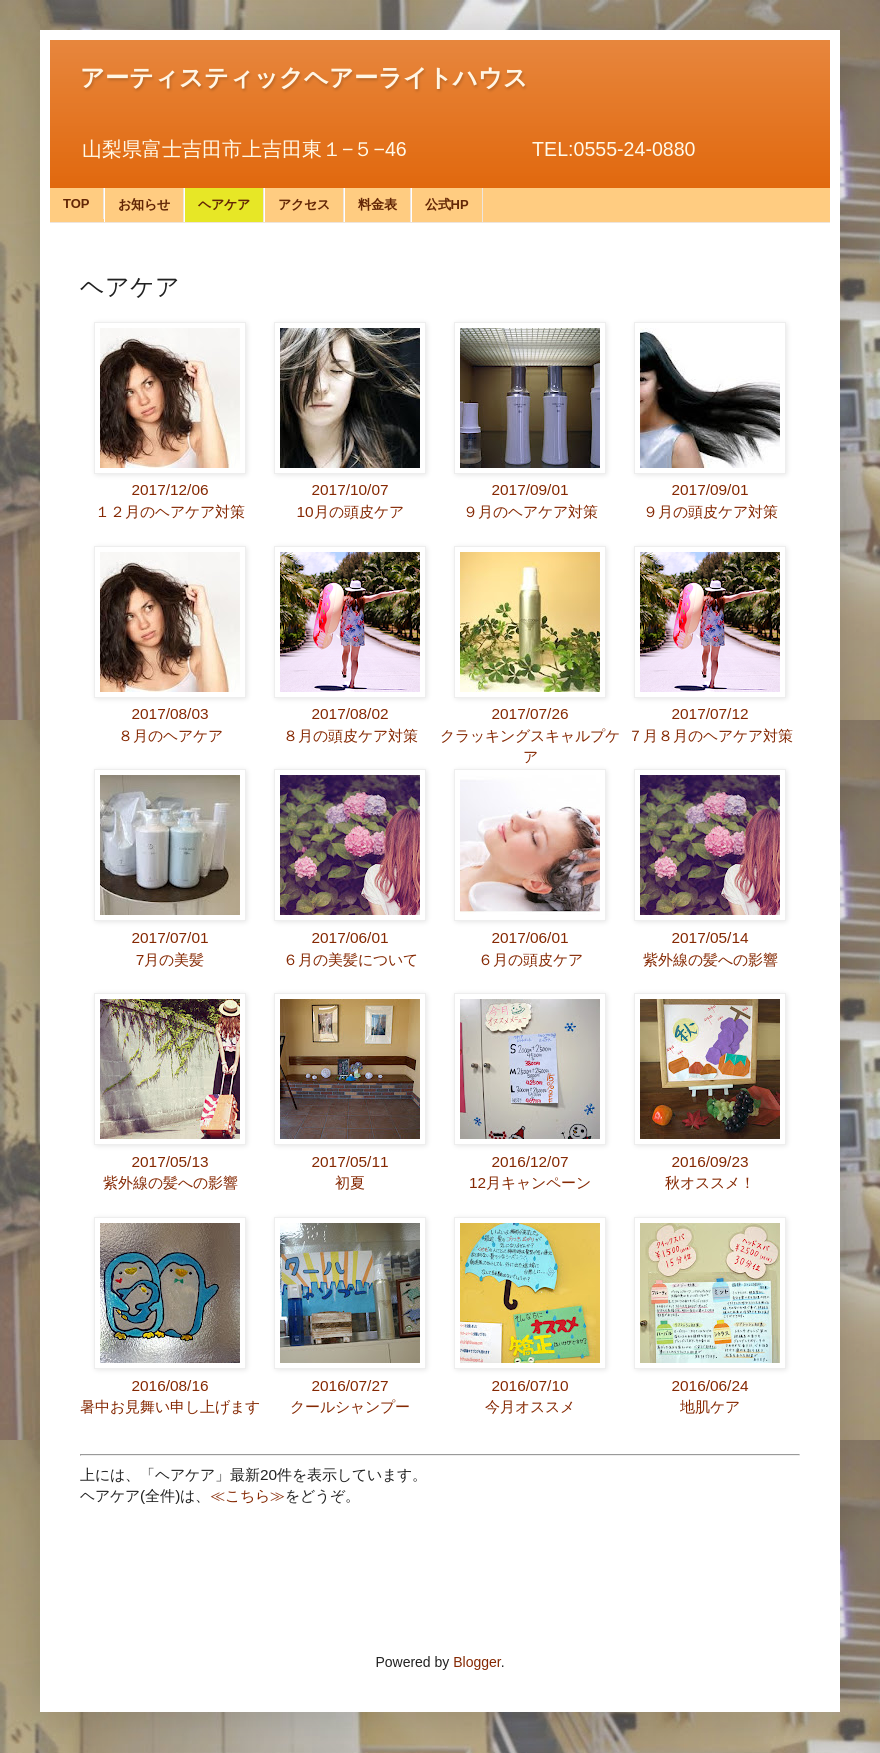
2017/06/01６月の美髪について (350, 937)
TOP (76, 203)
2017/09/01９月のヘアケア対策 (530, 490)
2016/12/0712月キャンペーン (530, 1161)
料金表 (377, 204)
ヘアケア (224, 204)
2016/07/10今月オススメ (530, 1385)
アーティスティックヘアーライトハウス (304, 78)
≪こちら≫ (247, 1495)
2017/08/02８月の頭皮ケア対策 (350, 714)
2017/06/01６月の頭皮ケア (530, 937)
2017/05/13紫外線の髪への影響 (170, 1161)
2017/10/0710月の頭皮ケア (350, 490)
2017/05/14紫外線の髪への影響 (710, 937)
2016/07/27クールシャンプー (350, 1385)
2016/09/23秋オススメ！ (710, 1161)
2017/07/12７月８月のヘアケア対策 (710, 714)
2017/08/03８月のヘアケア (170, 714)
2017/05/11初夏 (350, 1161)
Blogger (476, 1662)
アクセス (304, 204)
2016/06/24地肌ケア (710, 1385)
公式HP (447, 204)
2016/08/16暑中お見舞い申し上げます (170, 1385)
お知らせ (144, 204)
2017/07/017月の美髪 (170, 937)
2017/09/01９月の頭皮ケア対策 (710, 490)
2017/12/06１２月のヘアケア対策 (170, 490)
